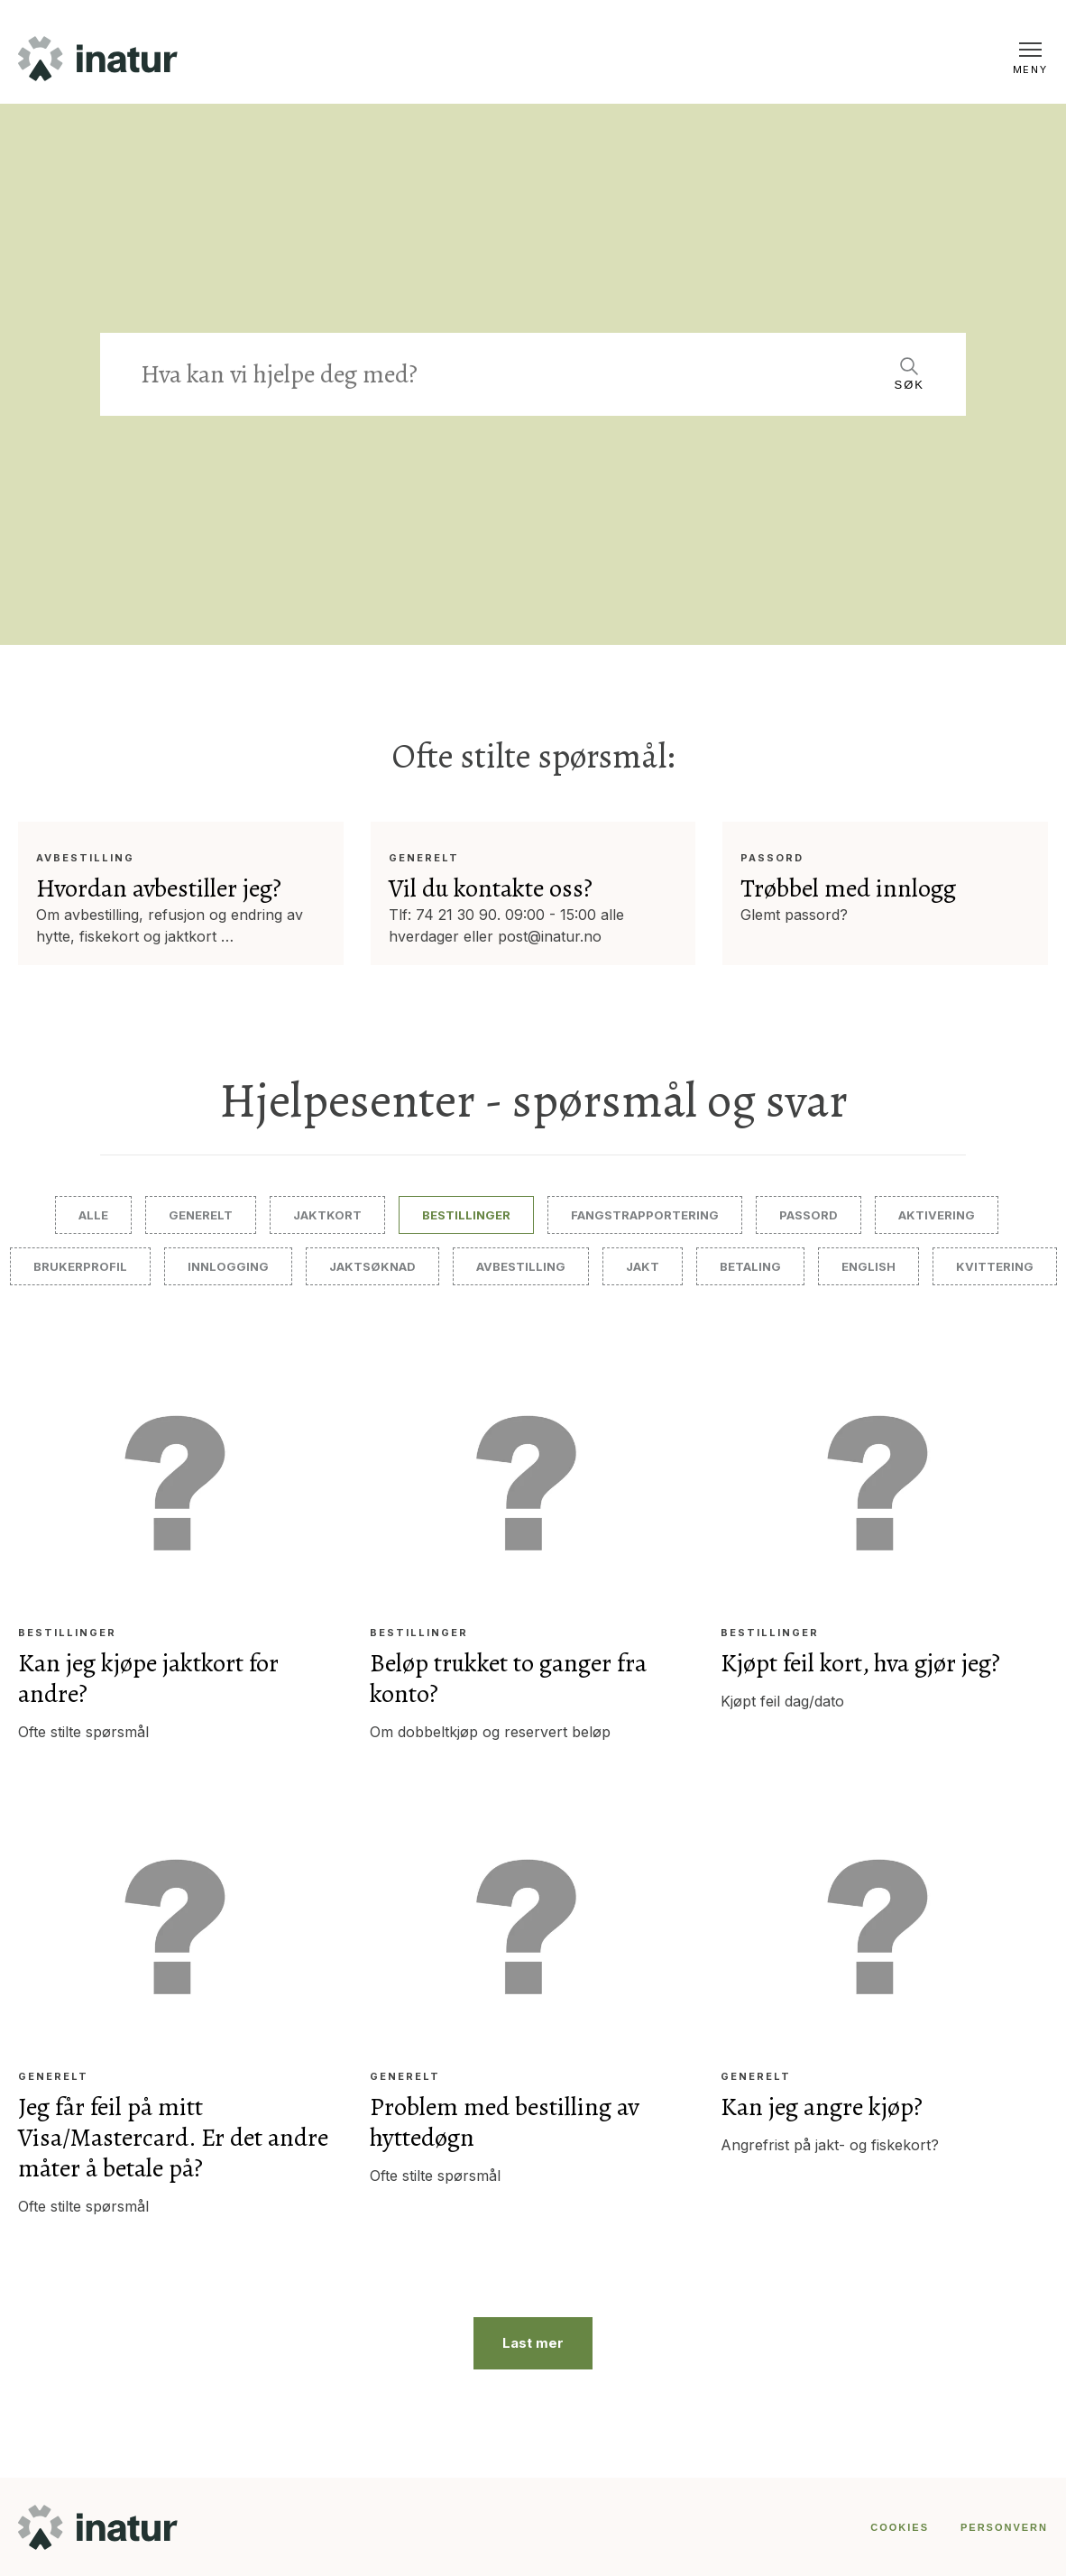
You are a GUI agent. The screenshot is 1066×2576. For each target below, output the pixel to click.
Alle (93, 1215)
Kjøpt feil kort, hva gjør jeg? (862, 1663)
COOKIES (899, 2526)
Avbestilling (85, 858)
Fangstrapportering (645, 1215)
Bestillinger (466, 1215)
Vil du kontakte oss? (491, 888)
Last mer (533, 2342)
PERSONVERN (1004, 2526)
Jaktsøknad (372, 1266)
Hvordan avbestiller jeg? (158, 888)
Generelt (424, 858)
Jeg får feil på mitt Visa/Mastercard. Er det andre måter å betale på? (173, 2138)
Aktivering (936, 1215)
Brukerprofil (80, 1266)
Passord (772, 858)
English (868, 1266)
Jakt (642, 1266)
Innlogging (228, 1266)
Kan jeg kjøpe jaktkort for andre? (148, 1678)
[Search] (503, 374)
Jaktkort (327, 1215)
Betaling (750, 1266)
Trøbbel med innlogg (848, 888)
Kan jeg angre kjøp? (823, 2107)
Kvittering (995, 1266)
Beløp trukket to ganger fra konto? (509, 1678)
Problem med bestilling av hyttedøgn (505, 2122)
